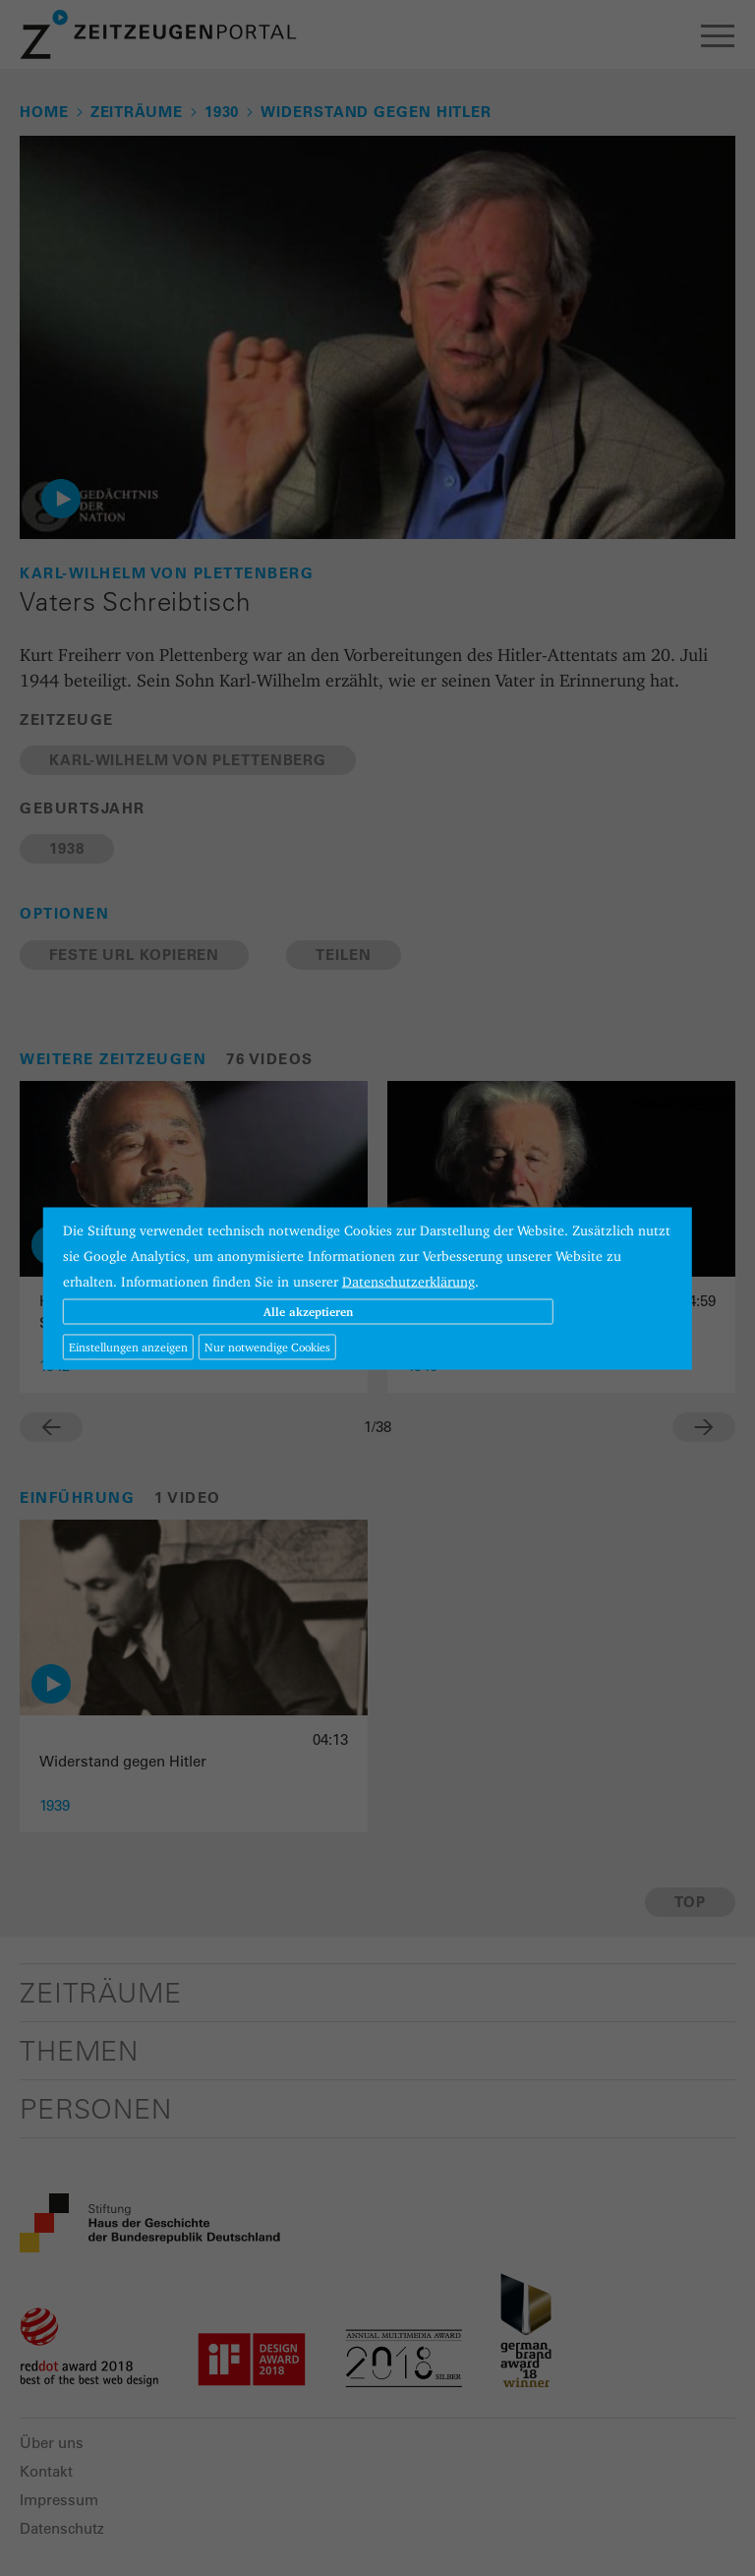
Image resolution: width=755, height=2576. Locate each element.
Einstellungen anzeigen (128, 1346)
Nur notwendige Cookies (267, 1346)
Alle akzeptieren (308, 1310)
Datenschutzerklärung (408, 1280)
